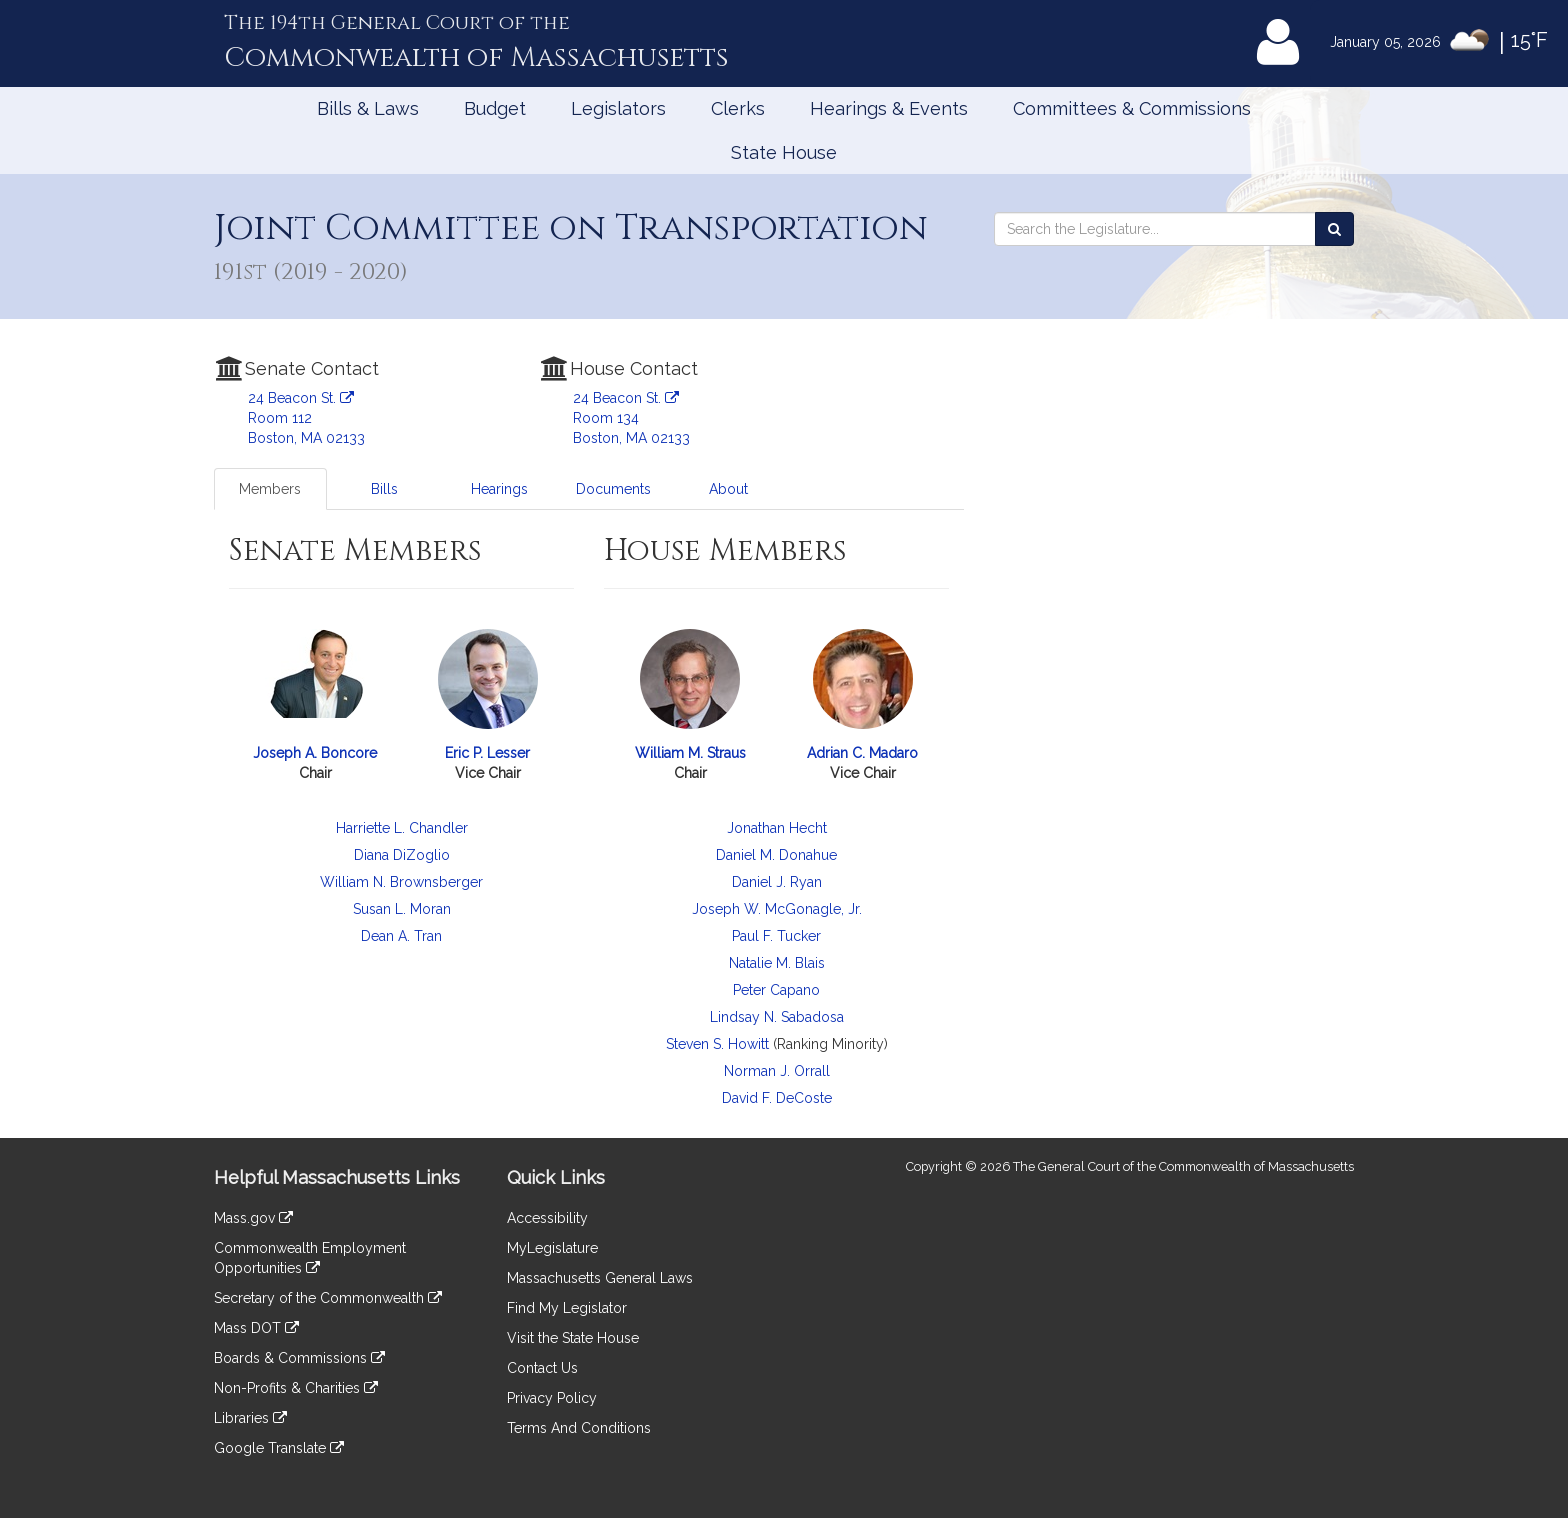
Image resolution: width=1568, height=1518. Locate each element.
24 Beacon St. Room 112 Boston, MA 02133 (306, 418)
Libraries (250, 1418)
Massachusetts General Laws (600, 1278)
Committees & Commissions (1132, 108)
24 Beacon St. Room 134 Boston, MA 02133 (631, 418)
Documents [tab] (613, 489)
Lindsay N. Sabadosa (777, 1017)
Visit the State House (573, 1338)
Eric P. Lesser (487, 753)
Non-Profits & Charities (296, 1388)
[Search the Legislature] (1334, 229)
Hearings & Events (889, 108)
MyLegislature (552, 1248)
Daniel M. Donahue (776, 855)
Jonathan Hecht (777, 828)
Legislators (618, 108)
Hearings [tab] (499, 489)
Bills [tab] (384, 489)
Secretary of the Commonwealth (328, 1298)
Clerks (738, 108)
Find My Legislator (567, 1308)
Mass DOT (256, 1328)
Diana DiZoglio (402, 855)
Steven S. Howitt (717, 1044)
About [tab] (728, 489)
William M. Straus (690, 753)
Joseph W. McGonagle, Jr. (777, 909)
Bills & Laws (368, 108)
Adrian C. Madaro (862, 753)
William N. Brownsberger (401, 882)
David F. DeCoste (777, 1098)
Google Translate (279, 1448)
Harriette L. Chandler (402, 828)
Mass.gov (253, 1218)
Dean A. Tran (401, 936)
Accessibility (547, 1218)
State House (784, 152)
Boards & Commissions (299, 1358)
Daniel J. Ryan (777, 882)
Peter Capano (776, 990)
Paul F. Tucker (776, 936)
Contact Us (542, 1368)
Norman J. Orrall (777, 1071)
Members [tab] (270, 489)
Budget (495, 108)
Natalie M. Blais (777, 963)
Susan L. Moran (402, 909)
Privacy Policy (552, 1398)
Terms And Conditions (579, 1428)
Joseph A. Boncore (315, 753)
